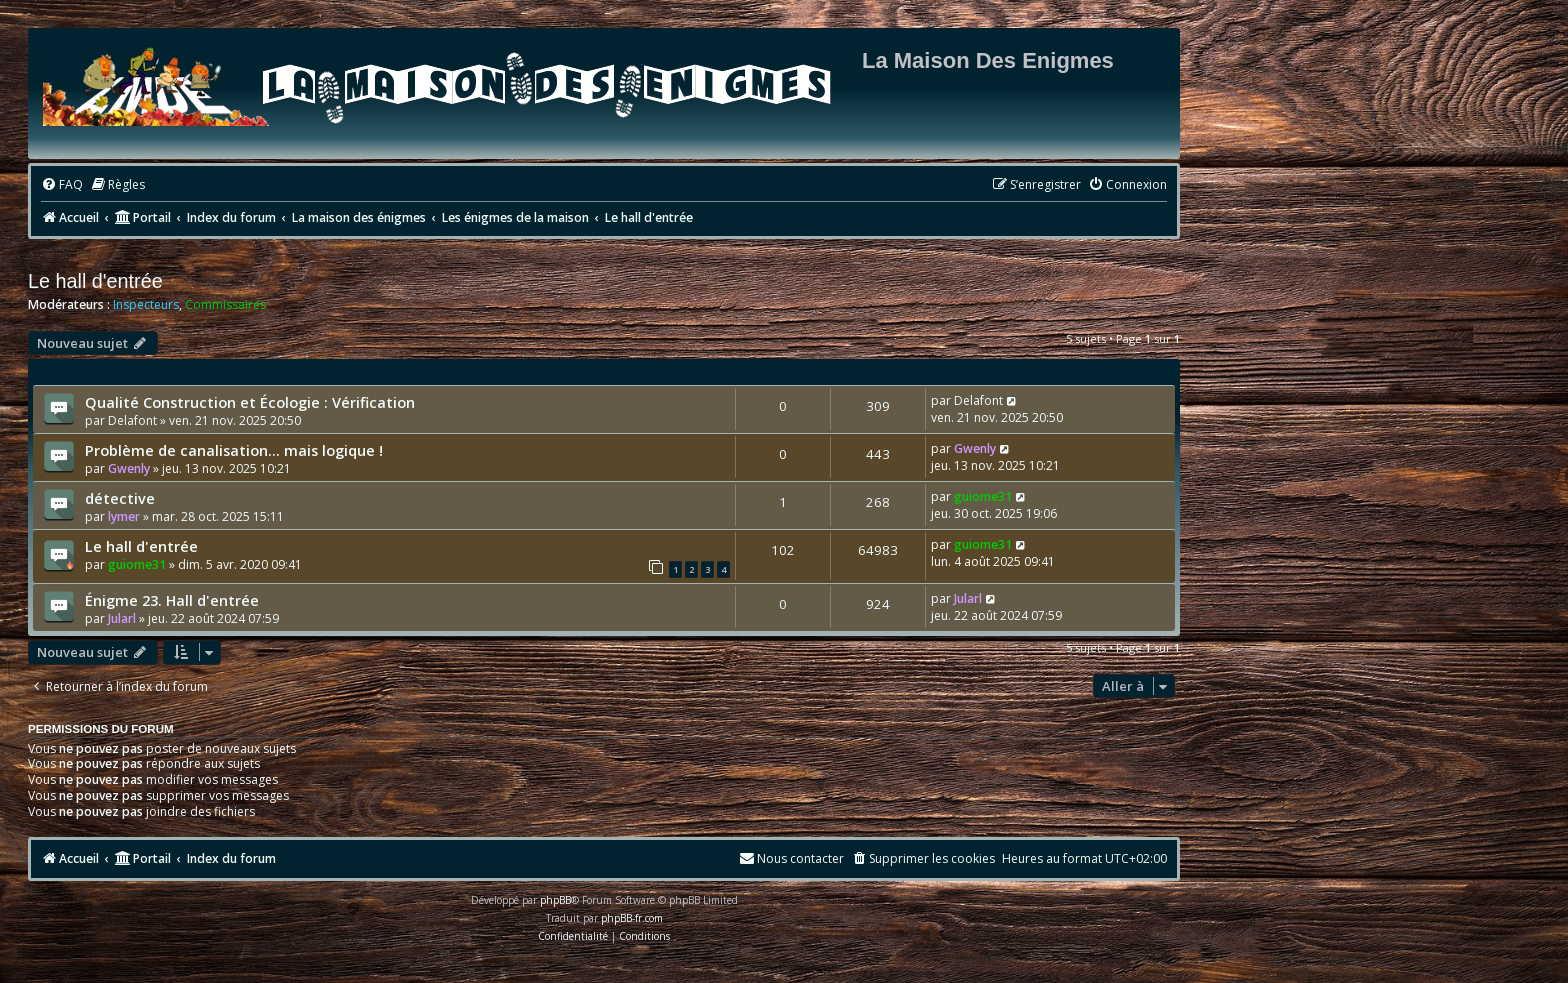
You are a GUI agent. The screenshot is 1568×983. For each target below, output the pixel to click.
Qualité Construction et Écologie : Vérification (250, 402)
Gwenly (129, 468)
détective (120, 498)
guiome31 (983, 496)
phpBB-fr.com (632, 918)
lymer (124, 516)
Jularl (122, 618)
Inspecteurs (146, 305)
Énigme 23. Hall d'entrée (172, 600)
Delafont (132, 420)
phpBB (555, 900)
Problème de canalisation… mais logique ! (234, 450)
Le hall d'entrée (95, 281)
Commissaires (225, 305)
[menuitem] (62, 185)
